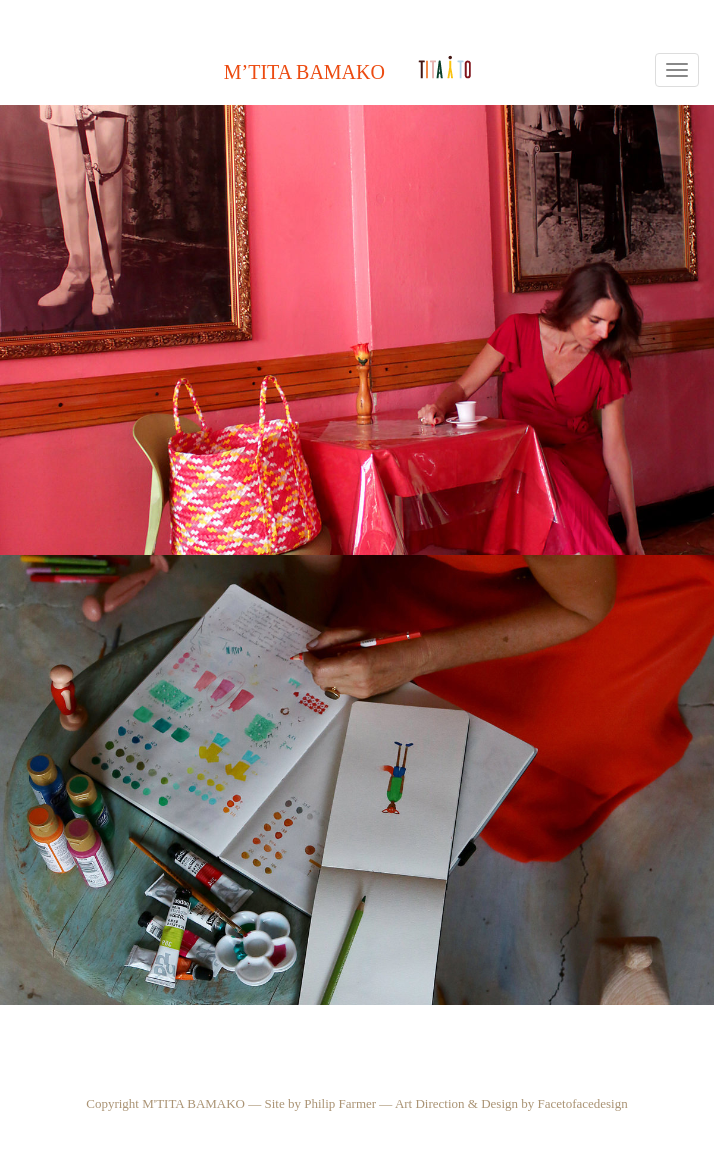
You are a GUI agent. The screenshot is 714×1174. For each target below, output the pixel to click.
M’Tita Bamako (304, 72)
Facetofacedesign (583, 1103)
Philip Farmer (340, 1103)
